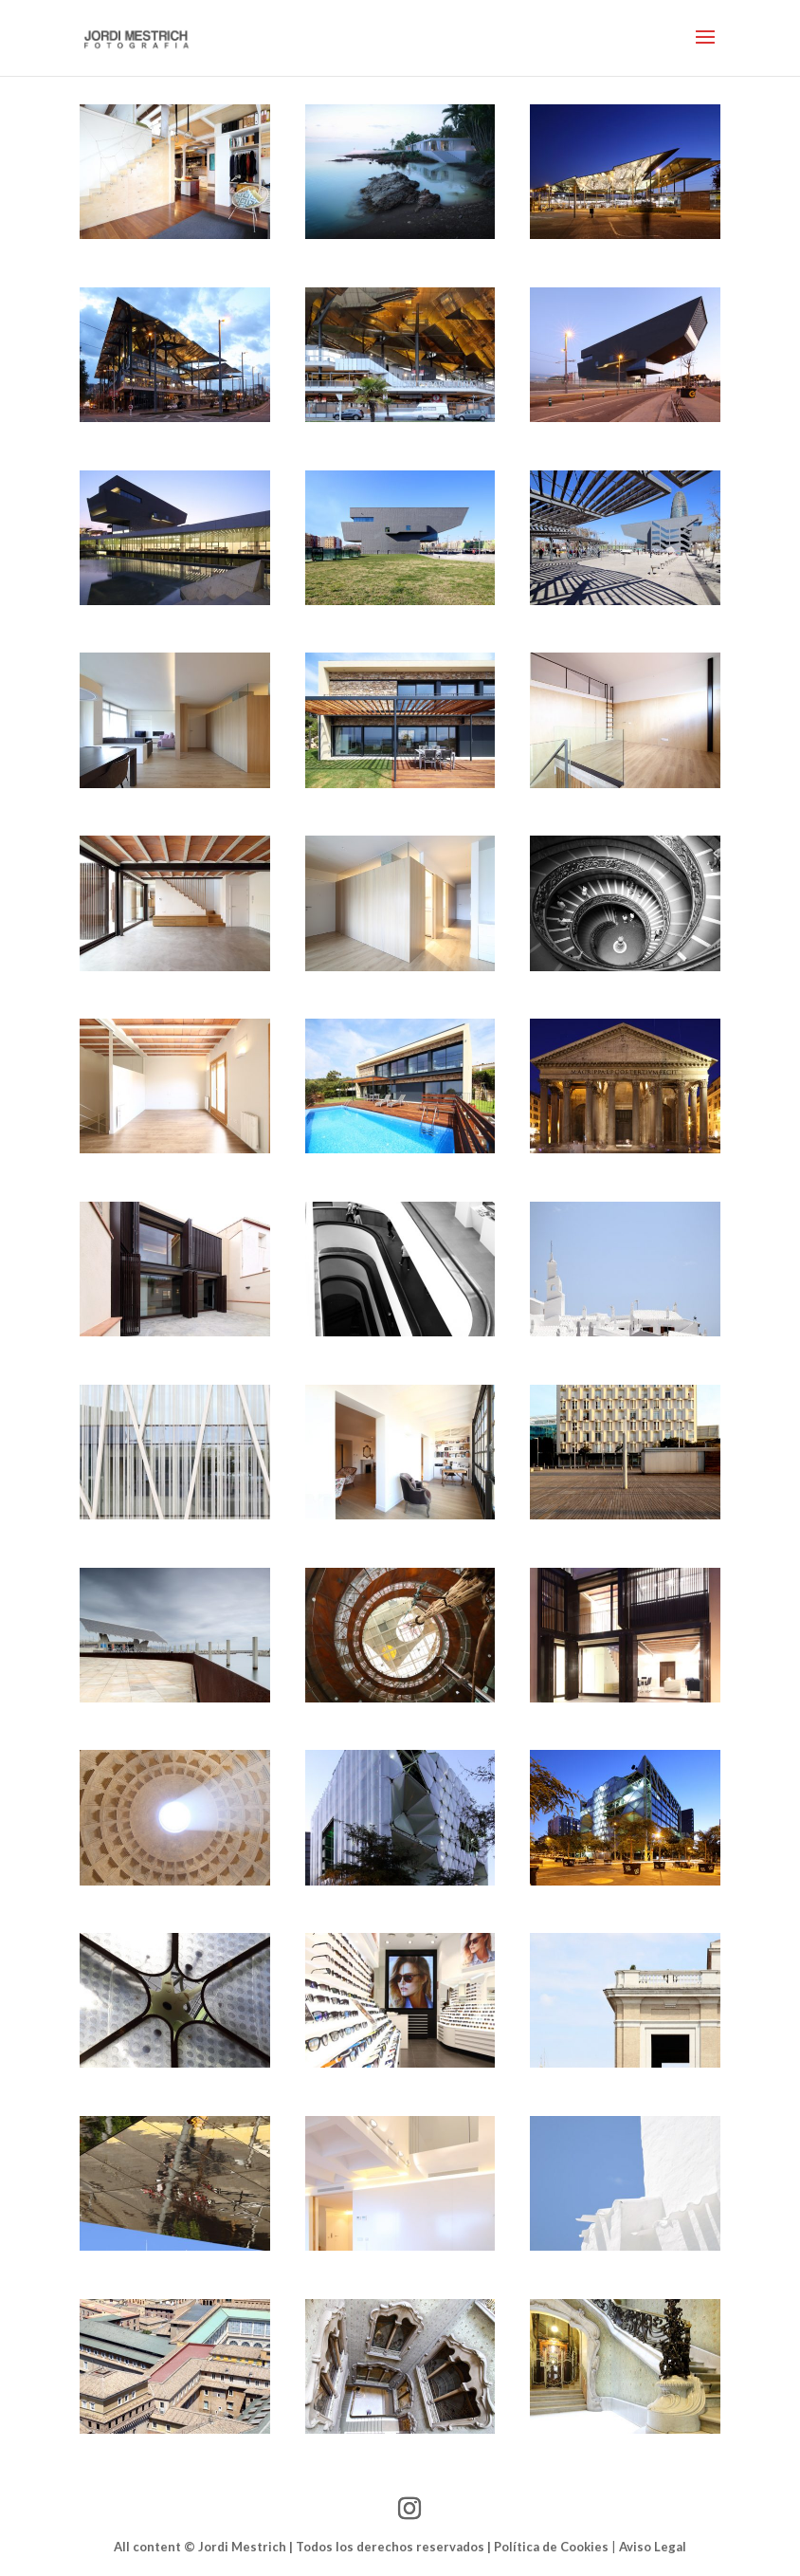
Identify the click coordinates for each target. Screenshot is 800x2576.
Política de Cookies (551, 2546)
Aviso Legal (652, 2546)
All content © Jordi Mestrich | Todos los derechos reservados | (304, 2546)
